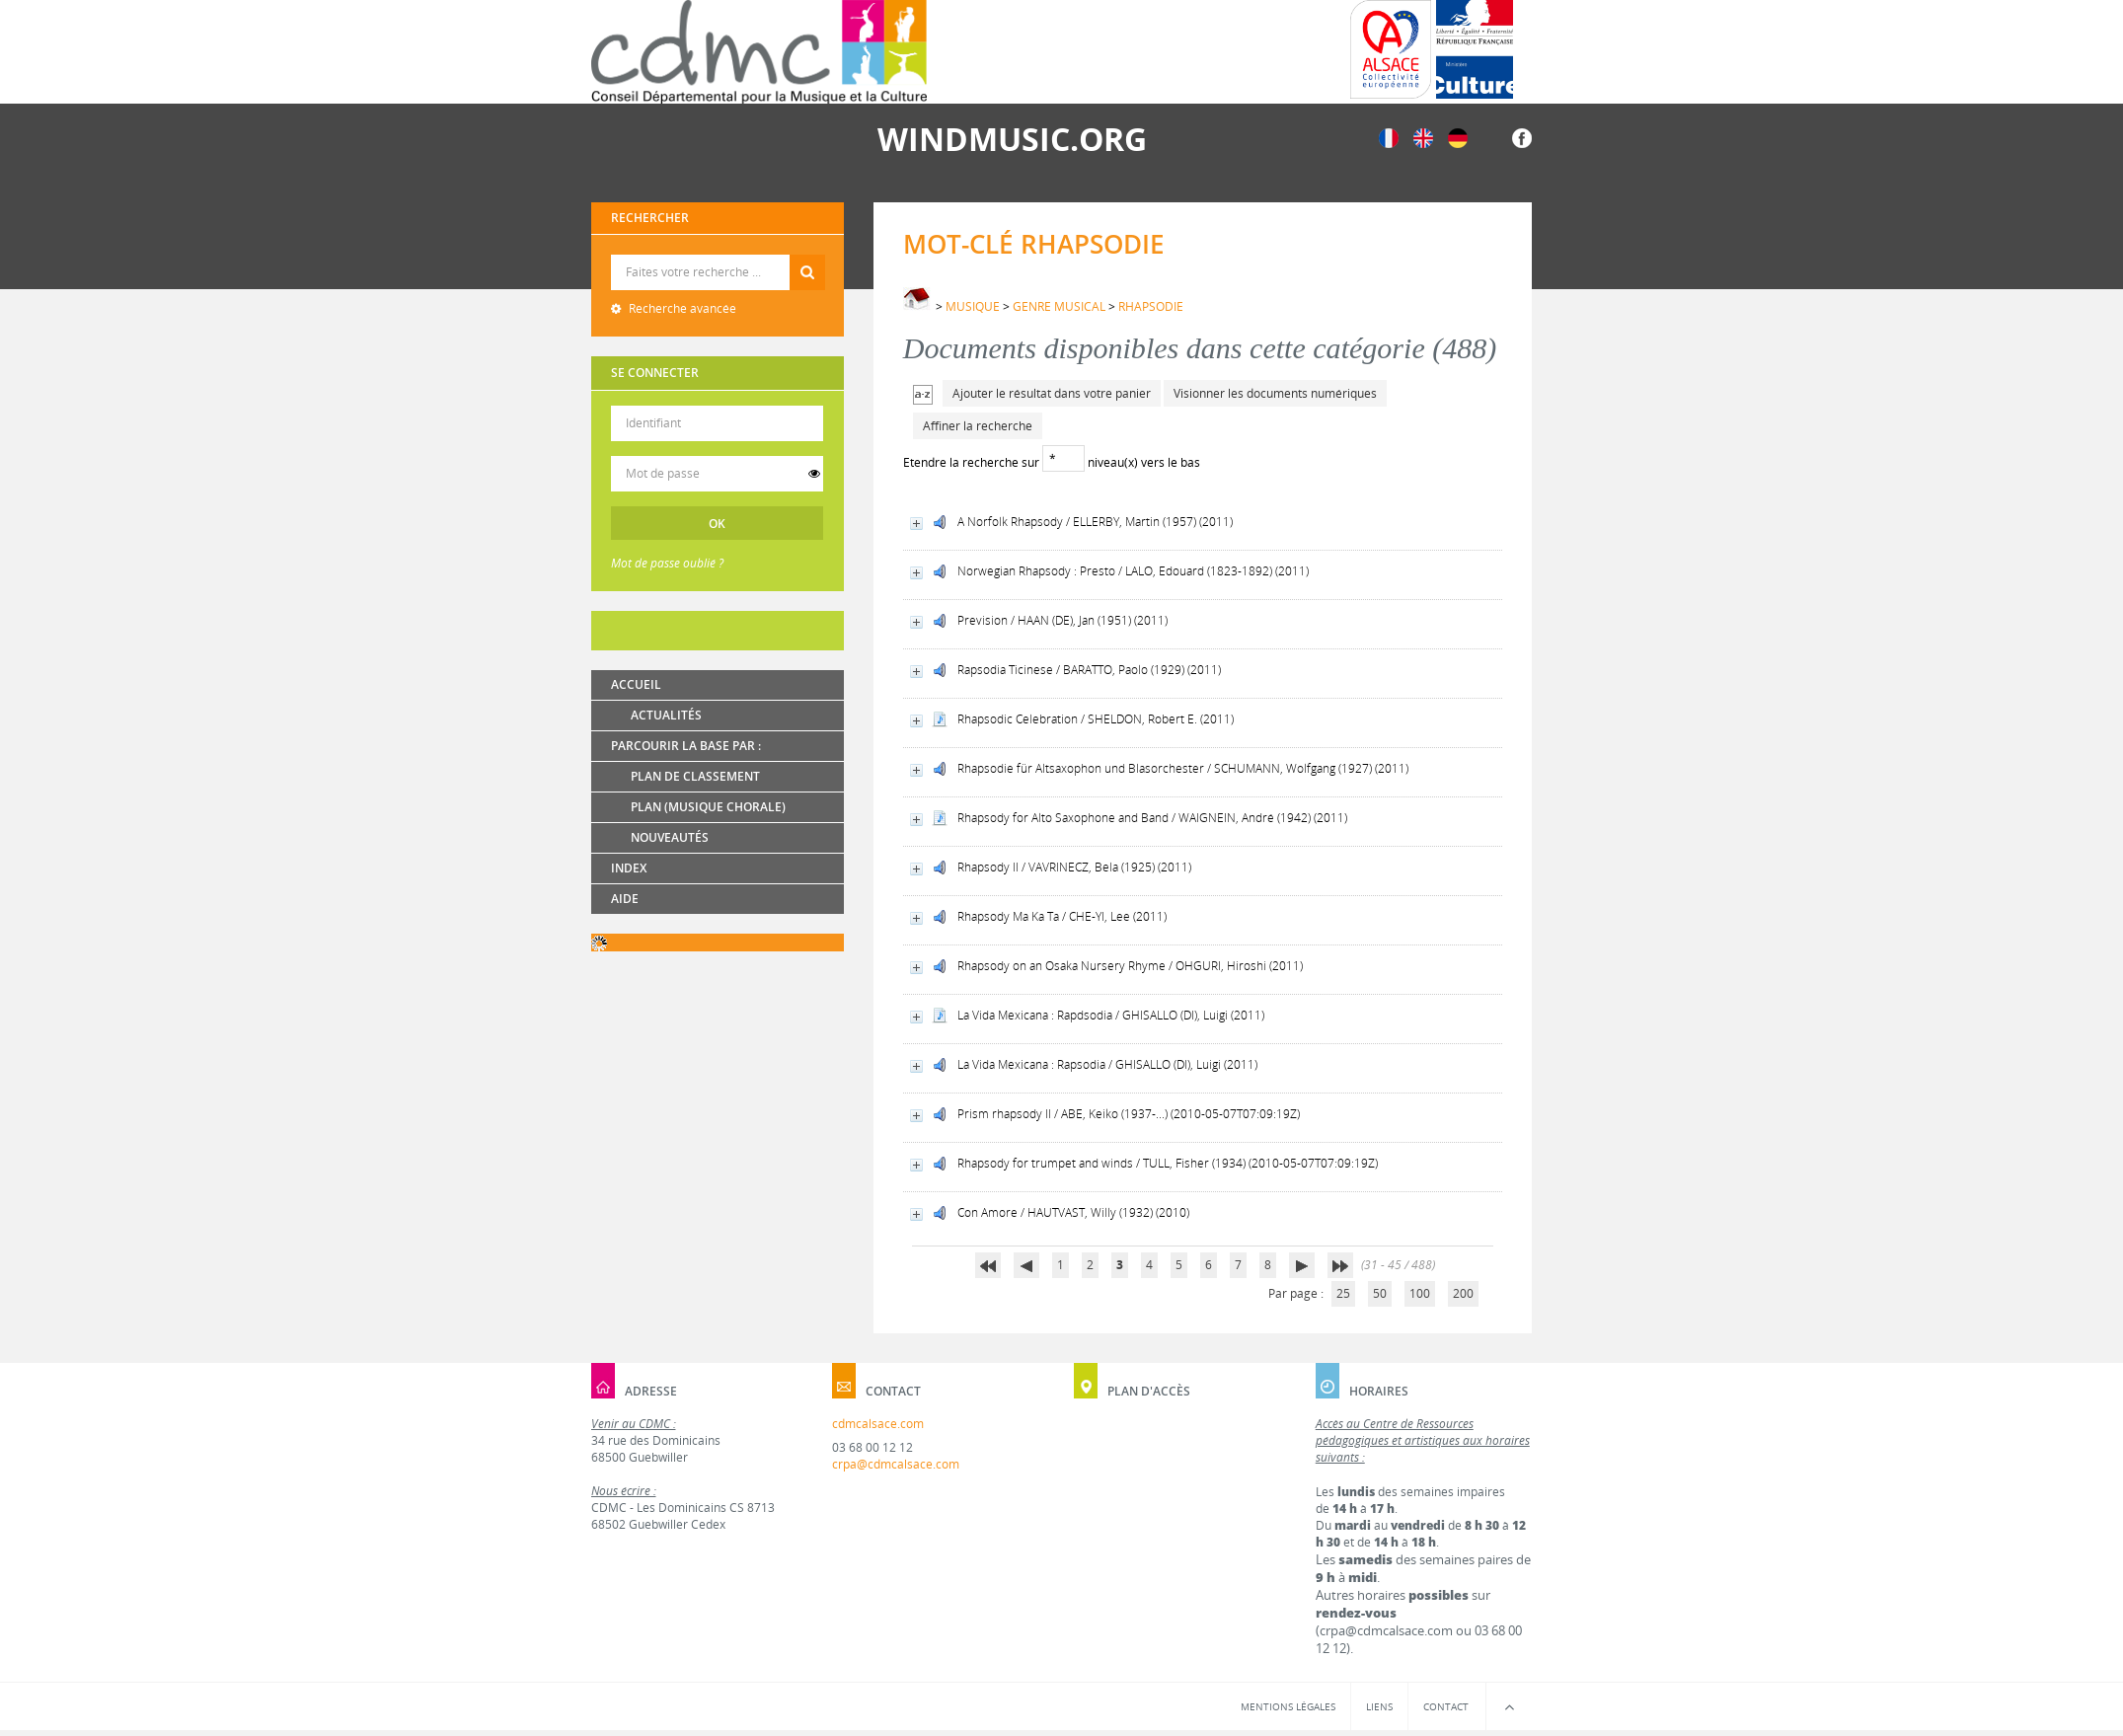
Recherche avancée (681, 308)
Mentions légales (1288, 1706)
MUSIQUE (973, 306)
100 (1419, 1293)
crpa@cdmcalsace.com (895, 1464)
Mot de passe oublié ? (667, 563)
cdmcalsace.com (878, 1423)
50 (1380, 1293)
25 (1343, 1293)
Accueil (636, 684)
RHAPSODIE (1150, 306)
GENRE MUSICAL (1059, 306)
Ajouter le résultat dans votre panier (1051, 393)
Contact (1446, 1706)
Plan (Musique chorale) (708, 806)
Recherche (718, 255)
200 (1463, 1293)
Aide (625, 898)
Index (628, 868)
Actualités (666, 715)
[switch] (814, 474)
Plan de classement (695, 776)
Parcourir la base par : (686, 745)
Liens (1379, 1706)
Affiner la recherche (977, 425)
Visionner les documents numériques (1275, 393)
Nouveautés (670, 837)
